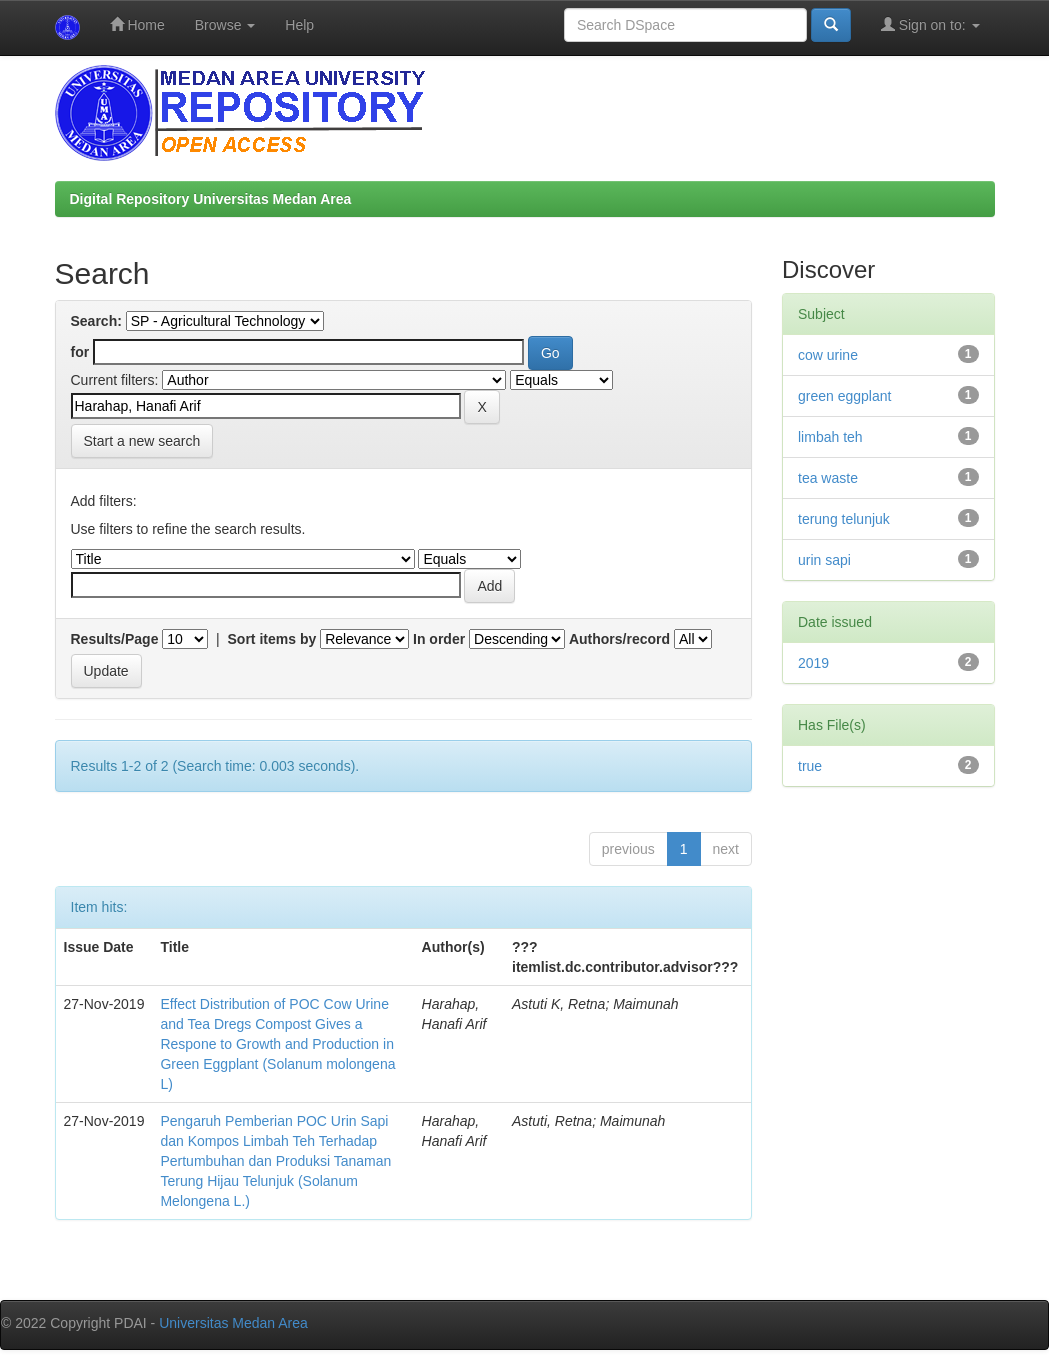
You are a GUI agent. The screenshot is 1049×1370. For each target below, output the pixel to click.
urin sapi (824, 560)
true (810, 766)
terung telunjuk (844, 519)
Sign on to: (930, 24)
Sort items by (272, 639)
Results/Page (115, 639)
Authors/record (619, 639)
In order (439, 639)
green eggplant (844, 396)
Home (137, 24)
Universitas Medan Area (233, 1323)
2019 (813, 663)
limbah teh (830, 437)
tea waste (828, 478)
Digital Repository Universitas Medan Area (211, 199)
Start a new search (142, 441)
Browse (225, 25)
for (80, 352)
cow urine (828, 355)
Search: (96, 321)
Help (299, 25)
